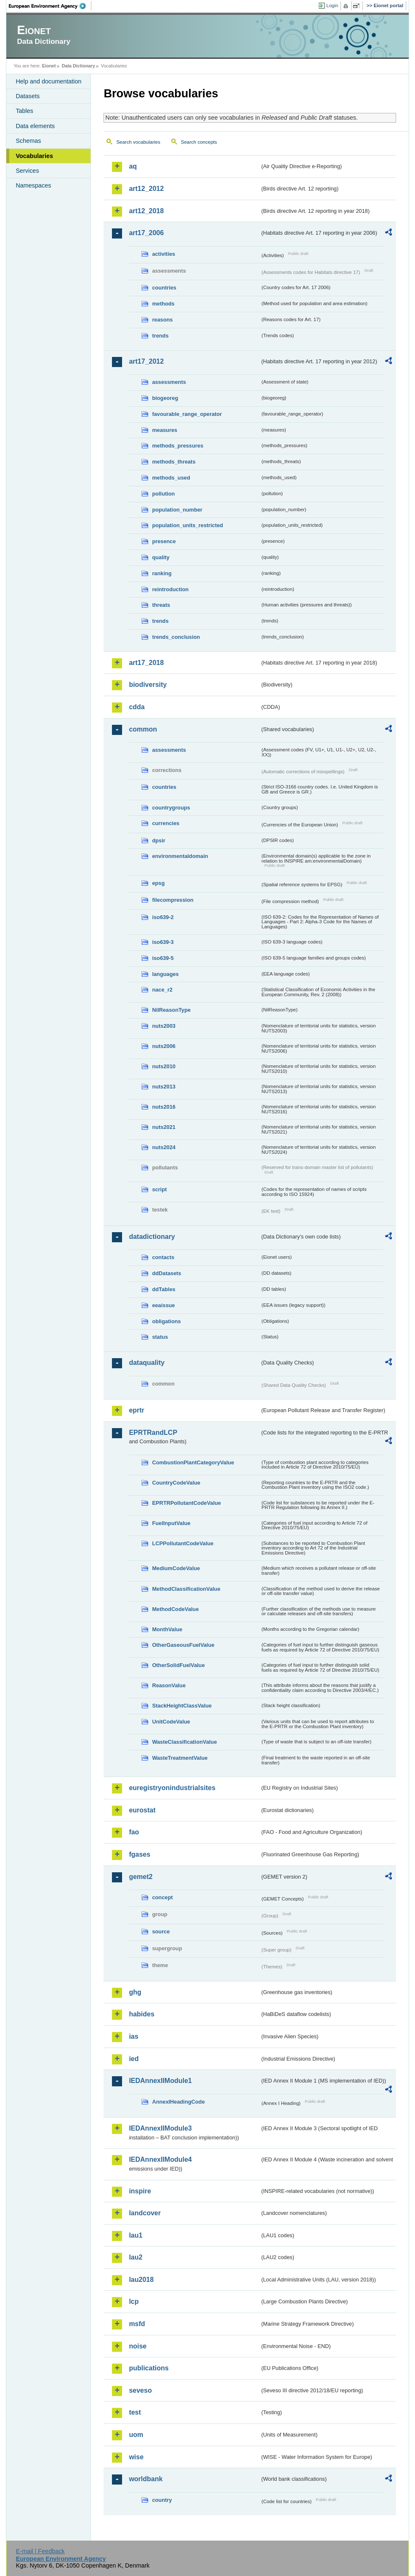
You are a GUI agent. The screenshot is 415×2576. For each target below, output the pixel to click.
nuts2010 (163, 1066)
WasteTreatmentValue (180, 1758)
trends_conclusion (176, 637)
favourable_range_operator (187, 414)
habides (141, 2014)
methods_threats (173, 461)
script (159, 1189)
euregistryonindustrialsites (172, 1787)
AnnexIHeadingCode (178, 2102)
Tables (24, 110)
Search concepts (199, 142)
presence (164, 541)
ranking (161, 573)
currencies (165, 823)
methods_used (171, 477)
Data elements (35, 126)
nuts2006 (163, 1046)
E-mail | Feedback (40, 2551)
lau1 (135, 2235)
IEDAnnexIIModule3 (160, 2128)
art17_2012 (146, 361)
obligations (166, 1321)
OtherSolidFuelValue (178, 1665)
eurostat (142, 1810)
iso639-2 (162, 917)
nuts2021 (163, 1127)
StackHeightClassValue (182, 1705)
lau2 (135, 2257)
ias (133, 2036)
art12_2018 (146, 210)
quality (160, 557)
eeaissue (163, 1305)
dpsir (158, 840)
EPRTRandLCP (153, 1432)
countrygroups (171, 807)
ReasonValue (169, 1685)
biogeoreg (165, 398)
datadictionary (152, 1236)
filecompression (172, 900)
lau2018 (141, 2279)
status (160, 1337)
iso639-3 (162, 942)
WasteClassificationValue (184, 1742)
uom (136, 2434)
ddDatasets (166, 1273)
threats (161, 605)
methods (163, 303)
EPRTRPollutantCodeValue (186, 1503)
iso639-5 (162, 958)
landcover (145, 2213)
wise (136, 2457)
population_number (177, 510)
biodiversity (148, 684)
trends (160, 335)
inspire (140, 2191)
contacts (163, 1257)
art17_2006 (146, 232)
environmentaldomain (180, 856)
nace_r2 (162, 989)
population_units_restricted (187, 525)
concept (162, 1897)
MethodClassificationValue (186, 1589)
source (161, 1931)
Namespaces (33, 185)
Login (332, 5)
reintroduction (170, 589)
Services (27, 170)
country (162, 2500)
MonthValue (167, 1629)
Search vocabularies (138, 142)
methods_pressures (177, 445)
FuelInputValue (171, 1523)
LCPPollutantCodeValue (182, 1543)
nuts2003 (163, 1026)
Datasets (28, 96)
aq (133, 166)
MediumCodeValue (176, 1568)
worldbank (145, 2478)
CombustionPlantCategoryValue (193, 1462)
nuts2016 (163, 1107)
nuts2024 (163, 1147)
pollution (163, 494)
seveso (140, 2390)
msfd (137, 2323)
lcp (133, 2301)
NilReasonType (171, 1010)
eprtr (136, 1410)
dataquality (146, 1362)
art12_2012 (146, 188)
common (143, 729)
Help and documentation (48, 81)
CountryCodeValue (176, 1483)
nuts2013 (163, 1086)
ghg (135, 1992)
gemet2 (140, 1876)
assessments (169, 382)
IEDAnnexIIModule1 (160, 2080)
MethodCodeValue (175, 1609)
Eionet (49, 65)
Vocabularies (34, 156)
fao (134, 1832)
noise (137, 2346)
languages (165, 974)
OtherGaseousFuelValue (183, 1645)
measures (164, 430)
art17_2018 (146, 662)
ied (133, 2058)
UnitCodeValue (171, 1721)
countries (164, 287)
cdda (136, 706)
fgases (139, 1854)
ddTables (163, 1289)
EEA (50, 6)
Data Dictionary (78, 65)
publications (148, 2368)
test (135, 2412)
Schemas (28, 140)
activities (163, 254)
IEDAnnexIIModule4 (160, 2159)
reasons (162, 319)
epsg (158, 883)
